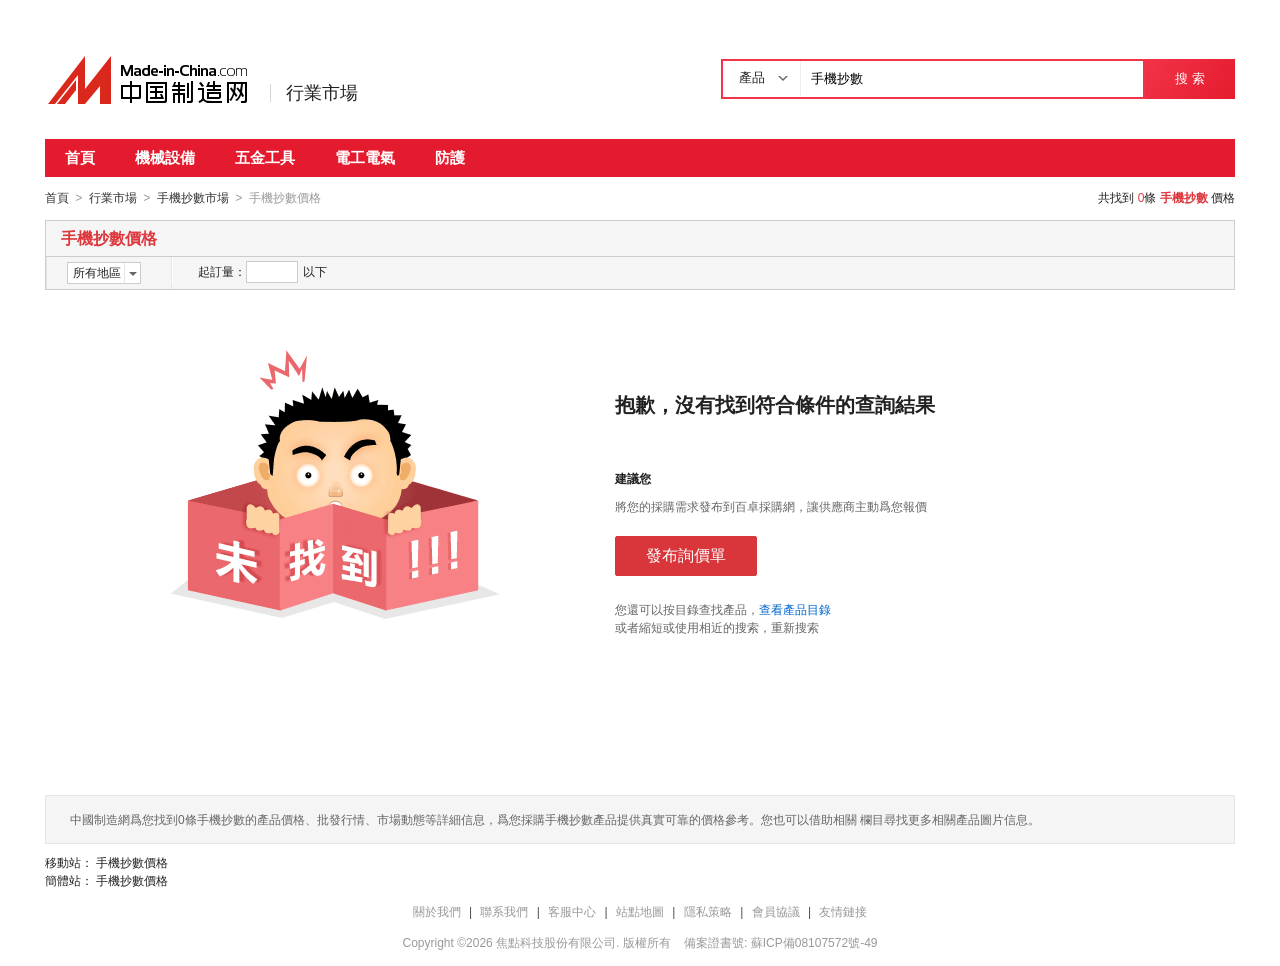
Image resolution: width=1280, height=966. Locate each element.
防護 (450, 157)
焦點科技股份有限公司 (556, 942)
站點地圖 (640, 911)
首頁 (80, 157)
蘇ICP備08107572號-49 (814, 942)
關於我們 (437, 911)
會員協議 (776, 911)
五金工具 (265, 157)
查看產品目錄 (795, 609)
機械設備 (165, 157)
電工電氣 (365, 157)
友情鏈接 (843, 911)
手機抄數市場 (193, 198)
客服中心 (572, 911)
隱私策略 (708, 911)
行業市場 (322, 93)
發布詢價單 (686, 554)
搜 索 (1189, 78)
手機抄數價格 (132, 862)
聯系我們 (504, 911)
